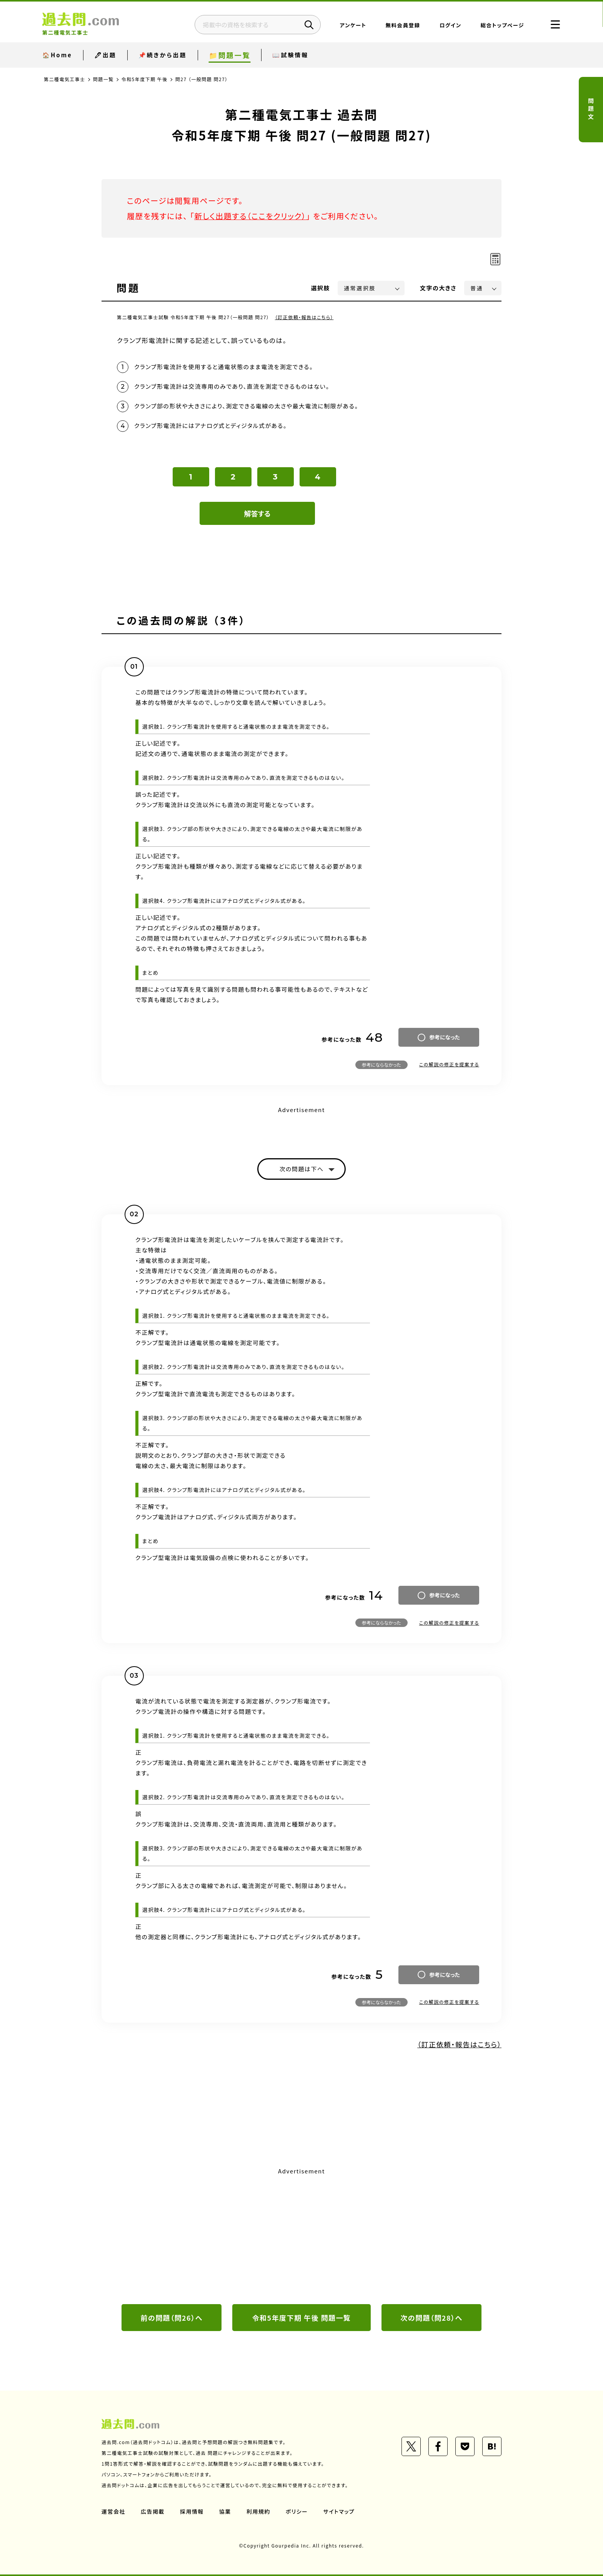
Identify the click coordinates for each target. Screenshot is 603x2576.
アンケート (353, 25)
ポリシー (297, 2511)
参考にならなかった (381, 1065)
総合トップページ (502, 25)
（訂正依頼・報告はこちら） (304, 317)
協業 (225, 2511)
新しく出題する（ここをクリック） (250, 215)
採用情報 (192, 2511)
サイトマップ (339, 2511)
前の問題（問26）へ (171, 2318)
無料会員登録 (402, 25)
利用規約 (258, 2511)
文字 (438, 288)
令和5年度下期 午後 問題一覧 (301, 2318)
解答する (257, 513)
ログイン (450, 25)
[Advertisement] (301, 2235)
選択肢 (320, 288)
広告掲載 (153, 2511)
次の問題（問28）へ (431, 2318)
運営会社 (113, 2511)
